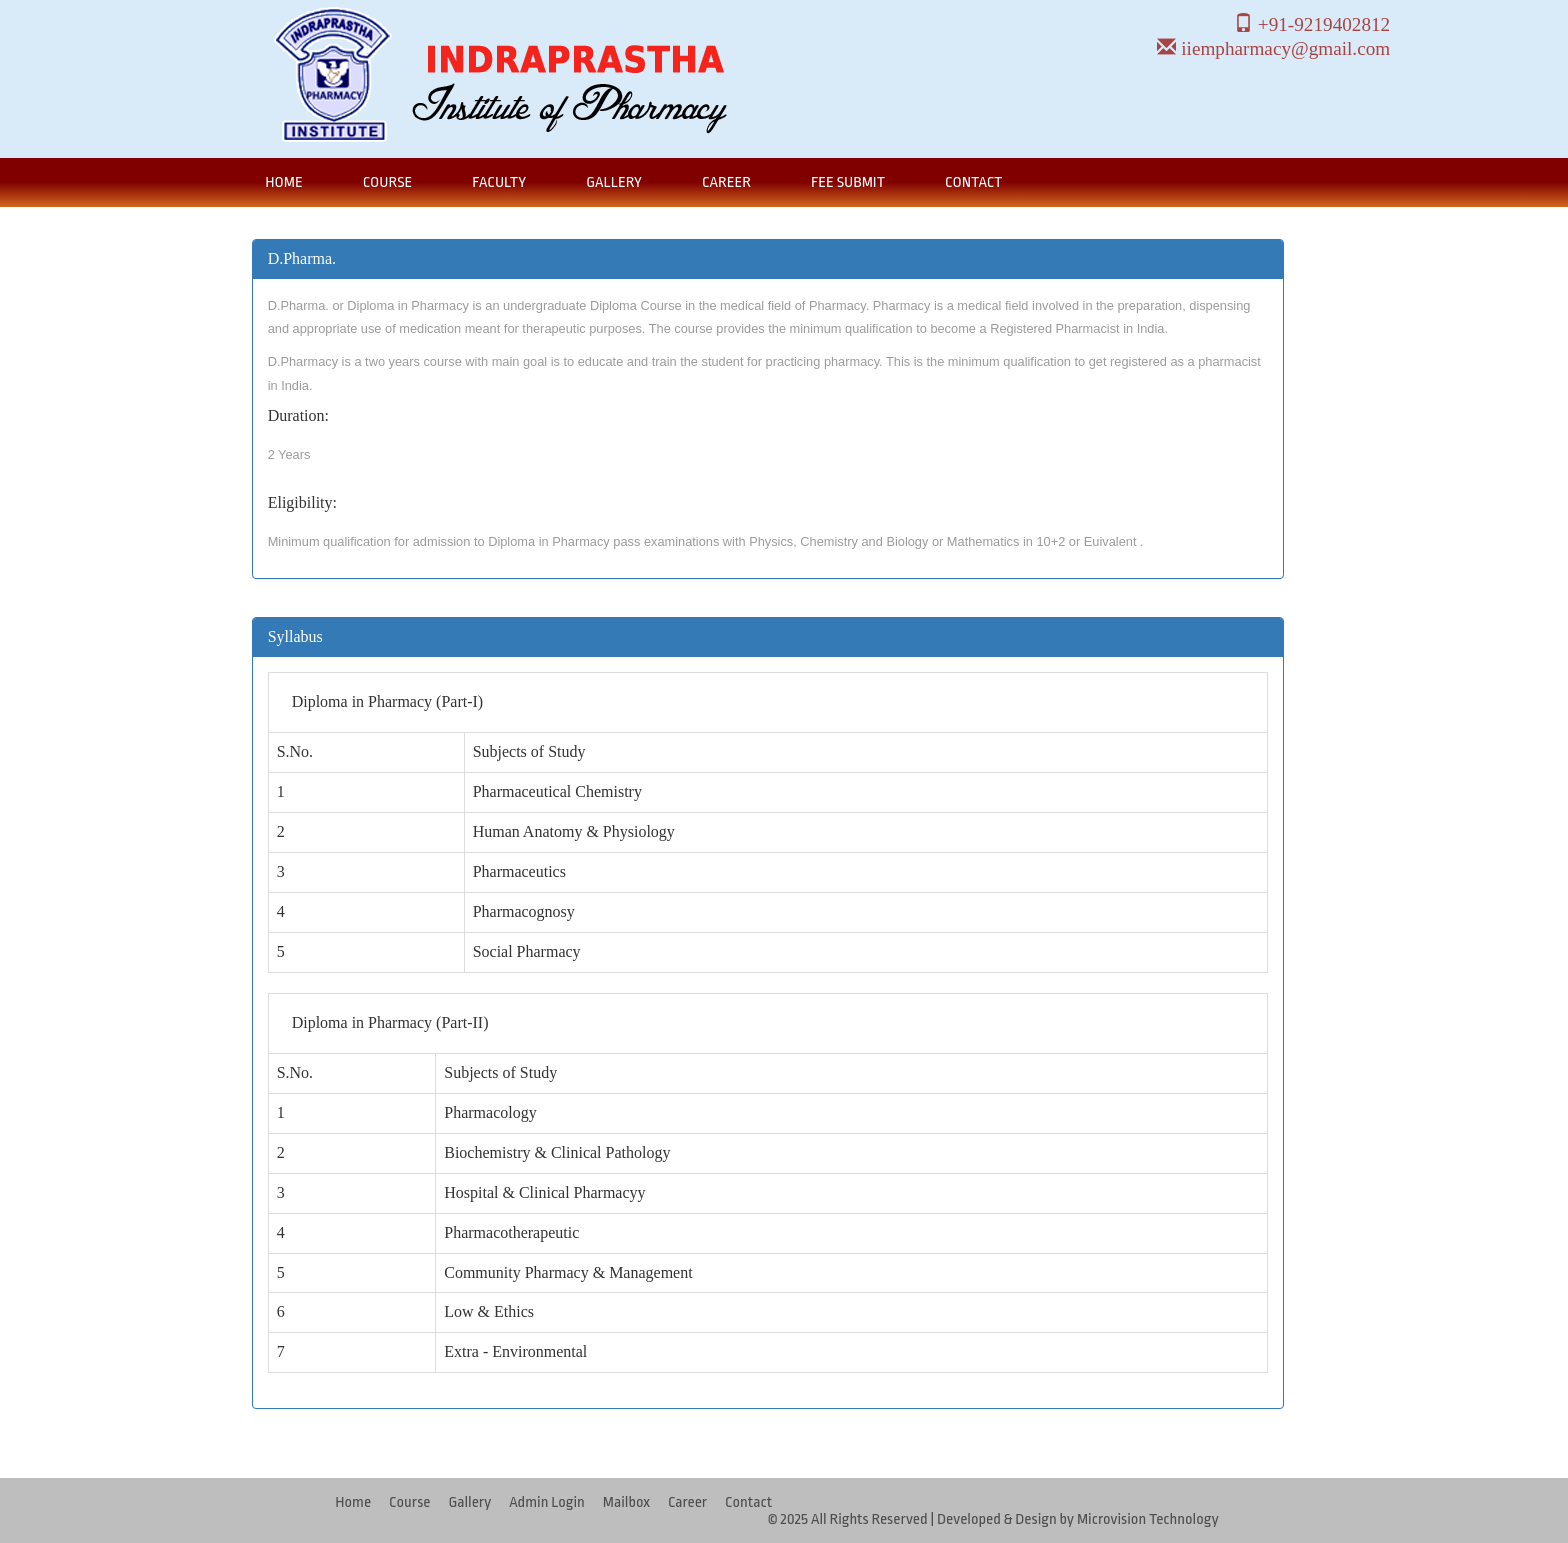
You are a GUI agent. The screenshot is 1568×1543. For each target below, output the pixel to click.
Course (388, 182)
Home (283, 182)
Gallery (614, 182)
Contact (973, 182)
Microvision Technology (1148, 1519)
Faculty (499, 182)
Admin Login (547, 1502)
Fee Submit (848, 182)
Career (726, 182)
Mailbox (626, 1502)
